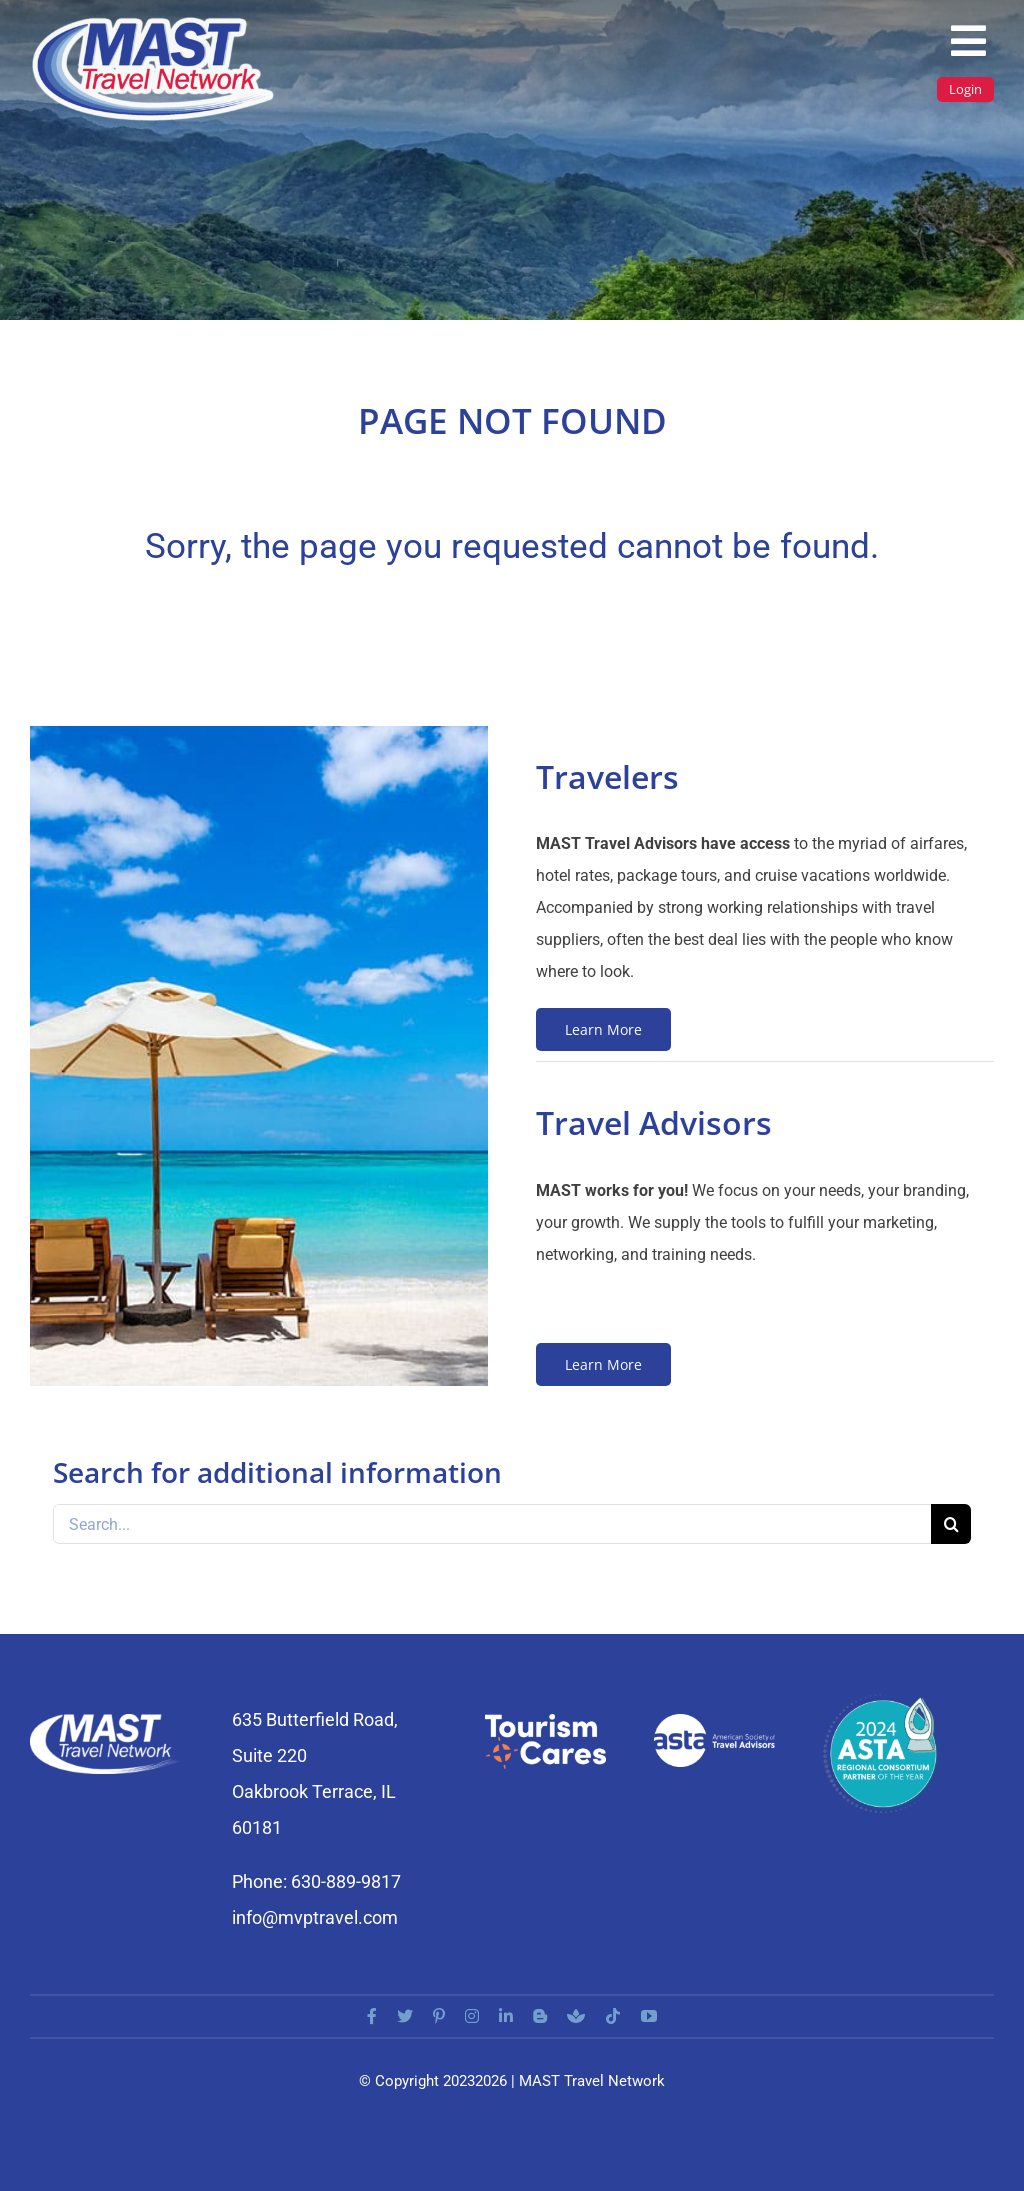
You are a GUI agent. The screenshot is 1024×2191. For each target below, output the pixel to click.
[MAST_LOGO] (155, 22)
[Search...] (492, 1524)
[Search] (951, 1524)
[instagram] (472, 2016)
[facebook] (372, 2016)
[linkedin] (506, 2016)
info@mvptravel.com (315, 1917)
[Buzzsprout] (576, 2016)
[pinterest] (439, 2016)
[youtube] (649, 2016)
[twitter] (405, 2016)
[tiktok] (613, 2016)
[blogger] (540, 2016)
